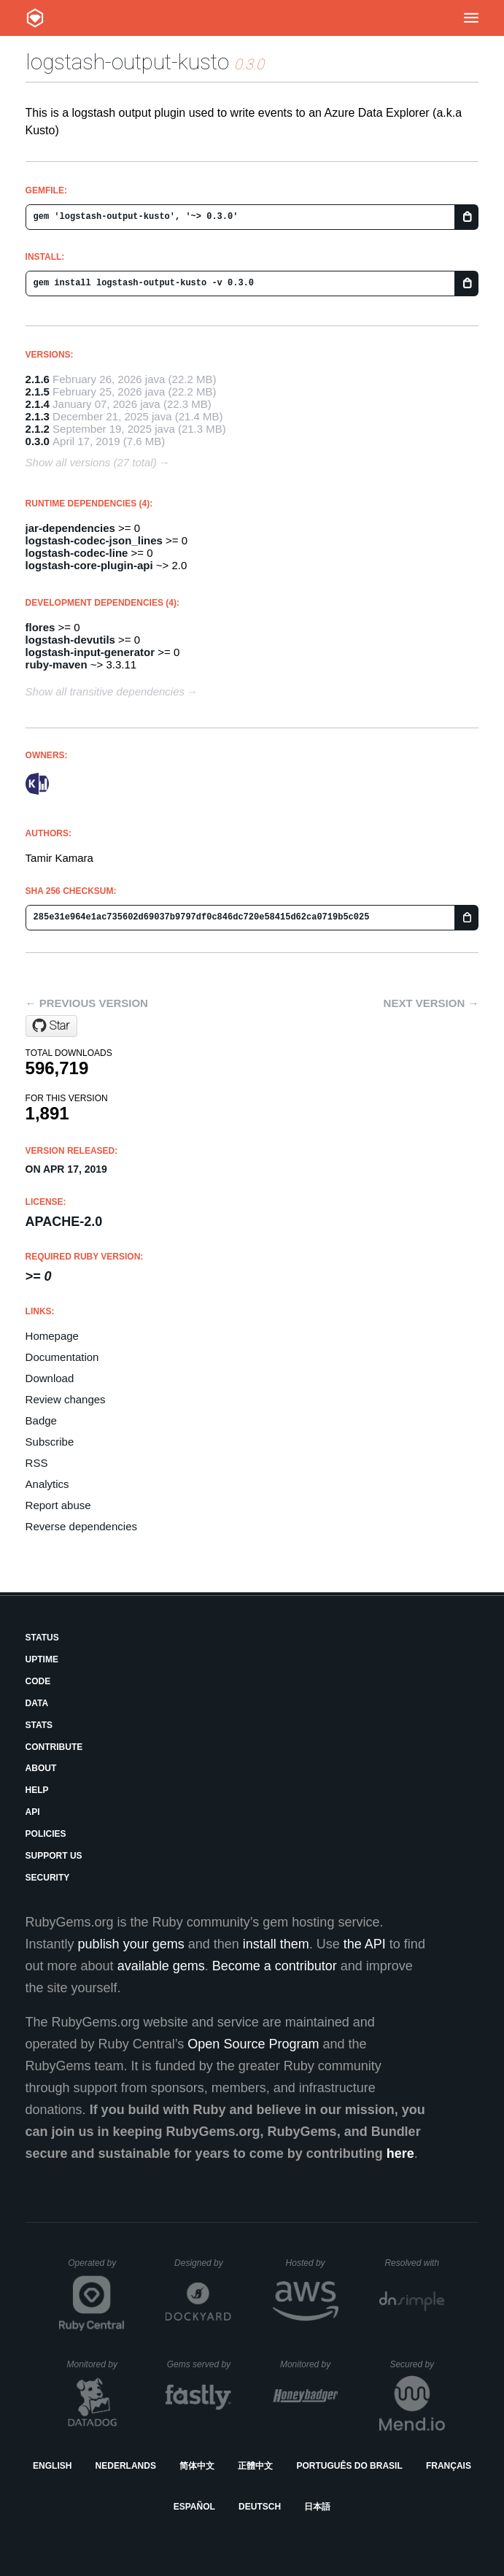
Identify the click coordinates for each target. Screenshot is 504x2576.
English (52, 2466)
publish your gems (131, 1944)
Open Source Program (253, 2044)
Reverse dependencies (81, 1526)
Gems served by (199, 2364)
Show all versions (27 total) (91, 462)
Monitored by (96, 2364)
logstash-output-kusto (127, 61)
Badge (41, 1420)
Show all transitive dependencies (105, 691)
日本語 (317, 2507)
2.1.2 (38, 429)
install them (276, 1944)
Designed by (202, 2263)
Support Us (54, 1856)
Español (194, 2507)
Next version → (431, 1003)
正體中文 (255, 2466)
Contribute (54, 1747)
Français (448, 2466)
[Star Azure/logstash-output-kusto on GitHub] (51, 1026)
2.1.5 (38, 391)
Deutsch (260, 2507)
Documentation (62, 1357)
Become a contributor (274, 1966)
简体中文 (196, 2466)
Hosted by (312, 2263)
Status (42, 1637)
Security (48, 1878)
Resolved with (414, 2263)
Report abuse (58, 1505)
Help (37, 1790)
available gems (161, 1966)
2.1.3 (38, 416)
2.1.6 (38, 379)
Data (37, 1703)
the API (365, 1944)
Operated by (96, 2268)
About (41, 1768)
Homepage (52, 1336)
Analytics (47, 1484)
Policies (46, 1834)
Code (38, 1681)
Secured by (416, 2364)
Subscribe (50, 1441)
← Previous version (87, 1003)
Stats (39, 1725)
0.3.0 (38, 441)
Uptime (42, 1659)
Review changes (66, 1399)
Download (50, 1378)
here (400, 2153)
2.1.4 (38, 404)
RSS (37, 1463)
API (33, 1812)
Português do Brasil (349, 2466)
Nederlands (126, 2466)
